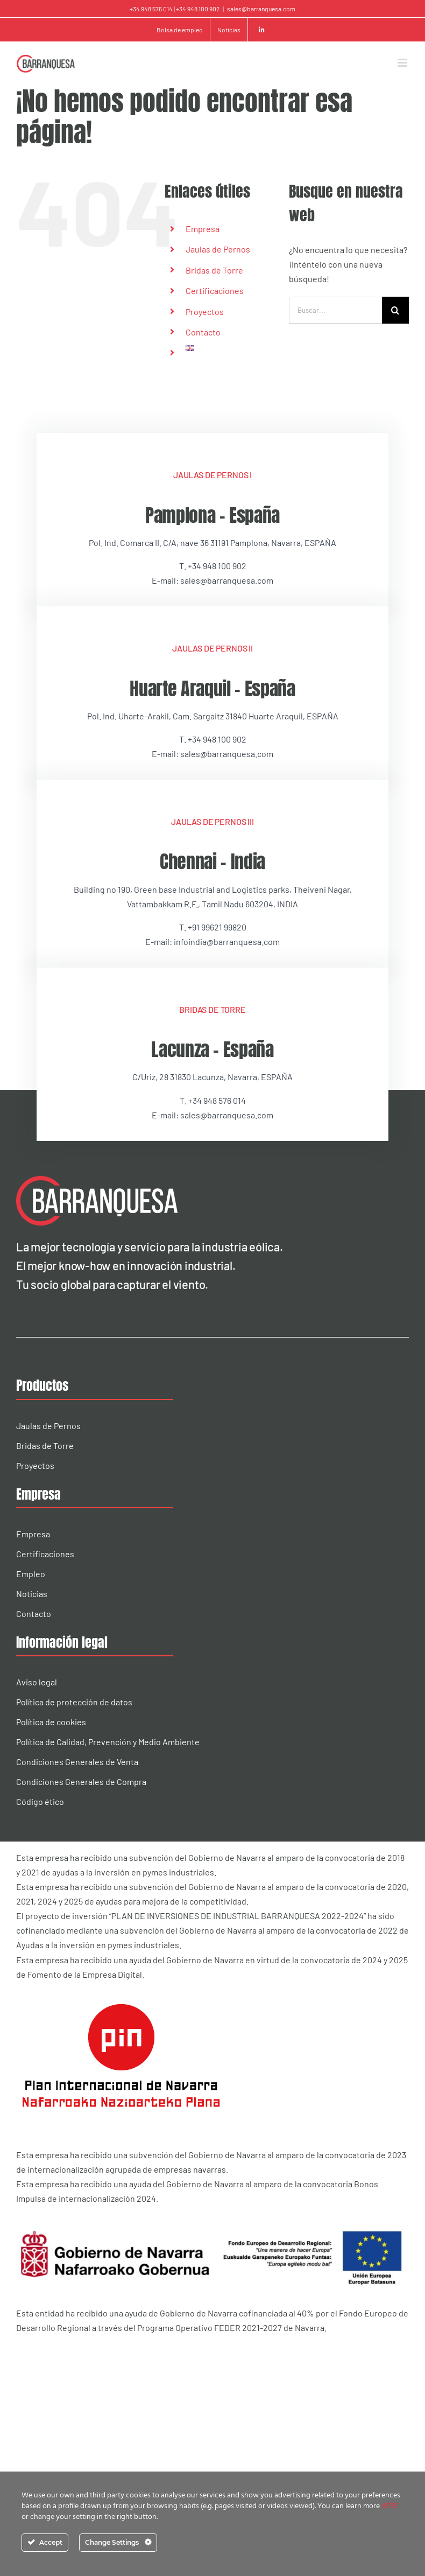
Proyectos (205, 311)
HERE (389, 2506)
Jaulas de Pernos (218, 249)
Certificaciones (215, 290)
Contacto (203, 332)
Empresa (202, 228)
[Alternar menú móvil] (403, 62)
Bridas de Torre (214, 270)
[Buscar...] (335, 310)
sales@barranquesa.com (261, 8)
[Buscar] (395, 310)
